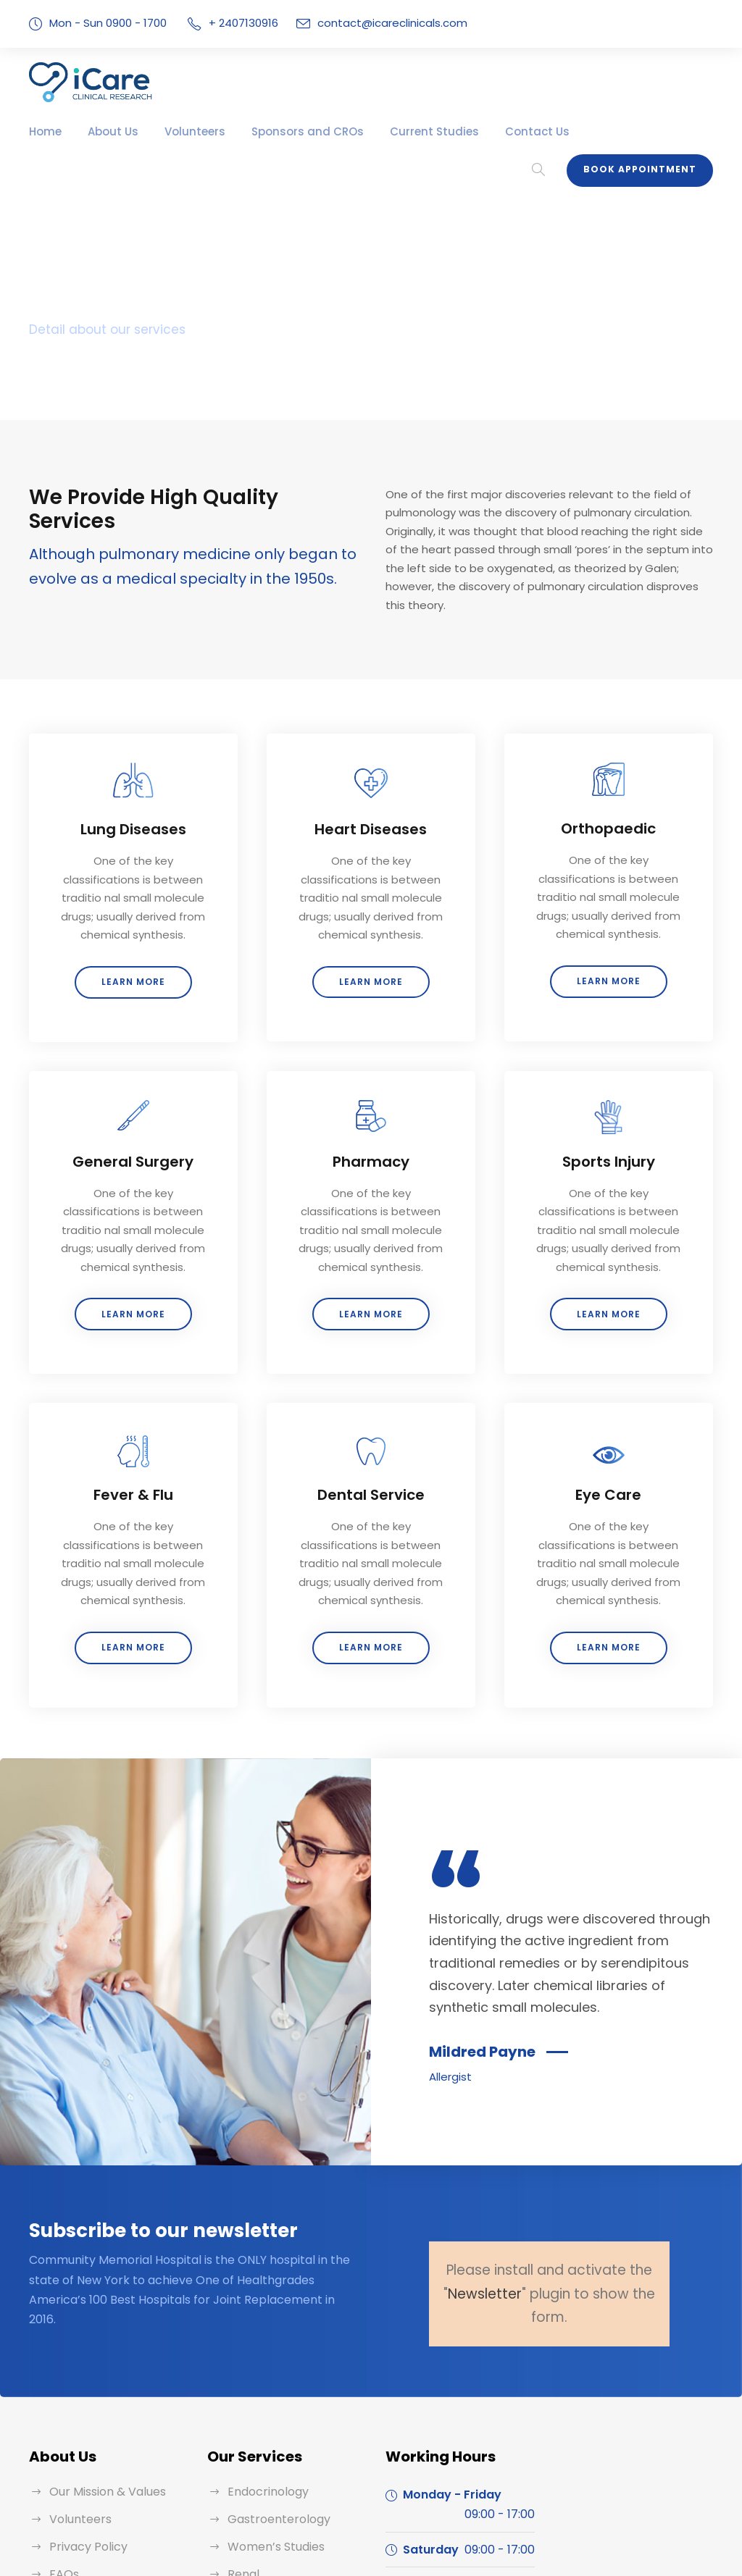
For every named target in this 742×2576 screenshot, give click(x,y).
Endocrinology (264, 2374)
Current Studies (395, 131)
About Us (106, 131)
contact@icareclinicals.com (377, 23)
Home (43, 131)
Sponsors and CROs (283, 131)
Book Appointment (644, 127)
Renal (243, 2457)
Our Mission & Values (104, 2374)
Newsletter (492, 2175)
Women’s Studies (272, 2429)
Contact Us (486, 131)
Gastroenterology (272, 2402)
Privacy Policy (85, 2429)
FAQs (63, 2457)
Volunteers (181, 131)
